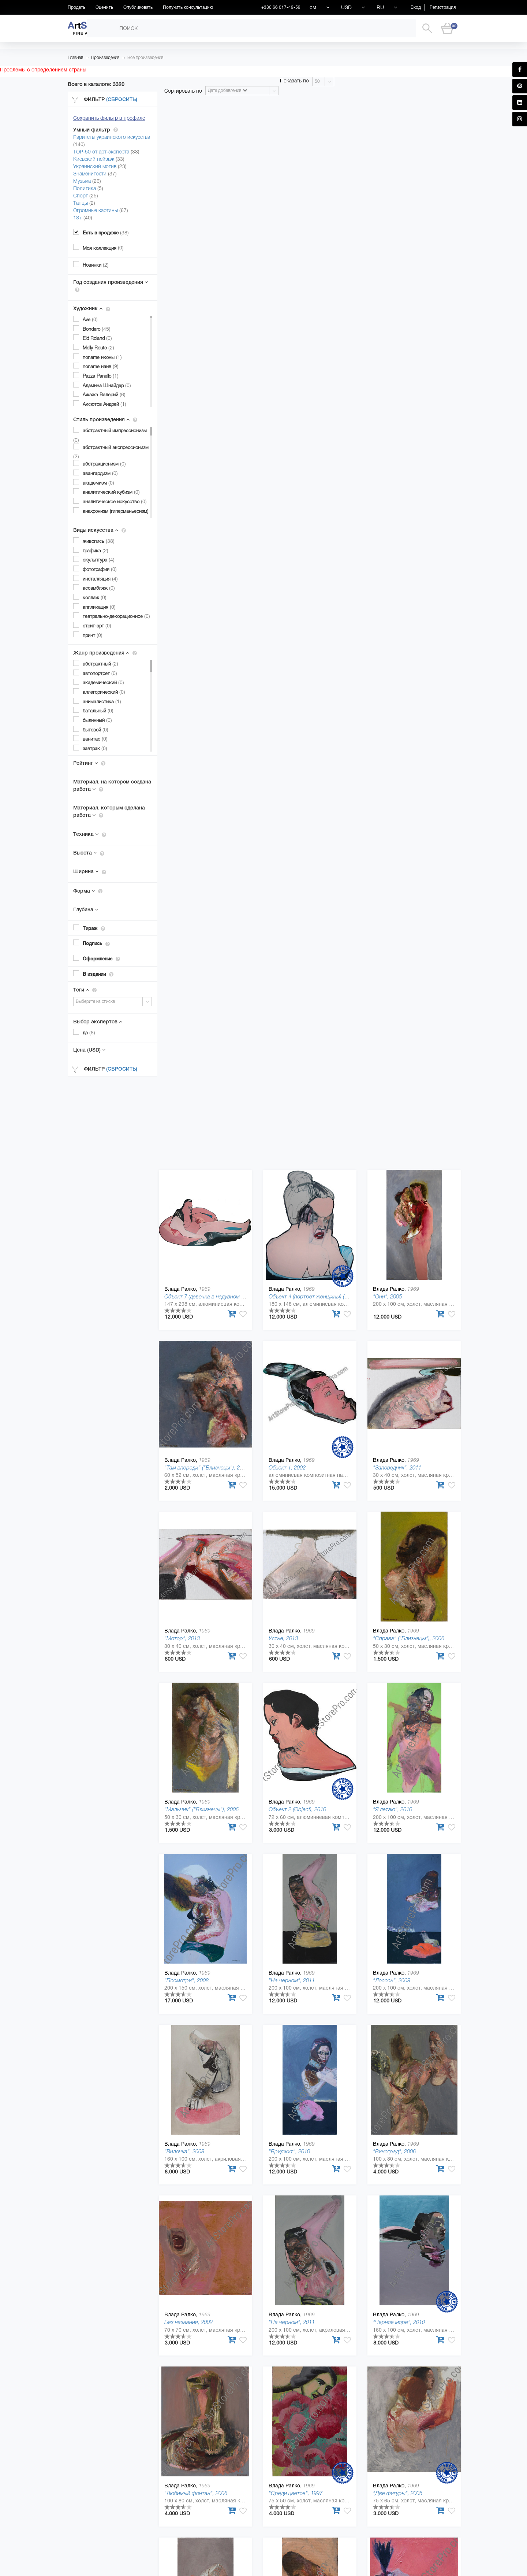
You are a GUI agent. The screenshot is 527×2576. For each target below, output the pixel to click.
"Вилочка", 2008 (184, 2151)
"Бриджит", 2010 (289, 2151)
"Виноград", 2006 (394, 2151)
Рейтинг (89, 763)
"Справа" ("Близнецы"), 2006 (408, 1638)
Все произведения (145, 57)
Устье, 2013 (283, 1638)
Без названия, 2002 (188, 2322)
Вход (416, 7)
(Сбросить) (121, 99)
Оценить (104, 7)
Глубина (85, 909)
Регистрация (443, 7)
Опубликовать (138, 7)
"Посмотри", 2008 (186, 1980)
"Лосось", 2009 (391, 1980)
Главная (75, 57)
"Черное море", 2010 (399, 2322)
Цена (89, 1050)
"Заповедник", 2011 (397, 1467)
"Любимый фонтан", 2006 (195, 2493)
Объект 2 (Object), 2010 (297, 1809)
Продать (76, 7)
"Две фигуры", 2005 (397, 2493)
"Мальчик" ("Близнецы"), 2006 (201, 1809)
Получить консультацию (188, 7)
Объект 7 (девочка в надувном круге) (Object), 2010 (227, 1296)
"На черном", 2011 (292, 1980)
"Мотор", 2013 (182, 1638)
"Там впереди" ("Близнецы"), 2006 (206, 1467)
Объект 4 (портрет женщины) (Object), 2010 (322, 1296)
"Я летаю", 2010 (392, 1809)
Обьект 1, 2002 (287, 1467)
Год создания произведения (110, 285)
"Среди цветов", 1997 (295, 2493)
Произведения (105, 57)
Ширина (89, 871)
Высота (88, 853)
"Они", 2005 (387, 1296)
